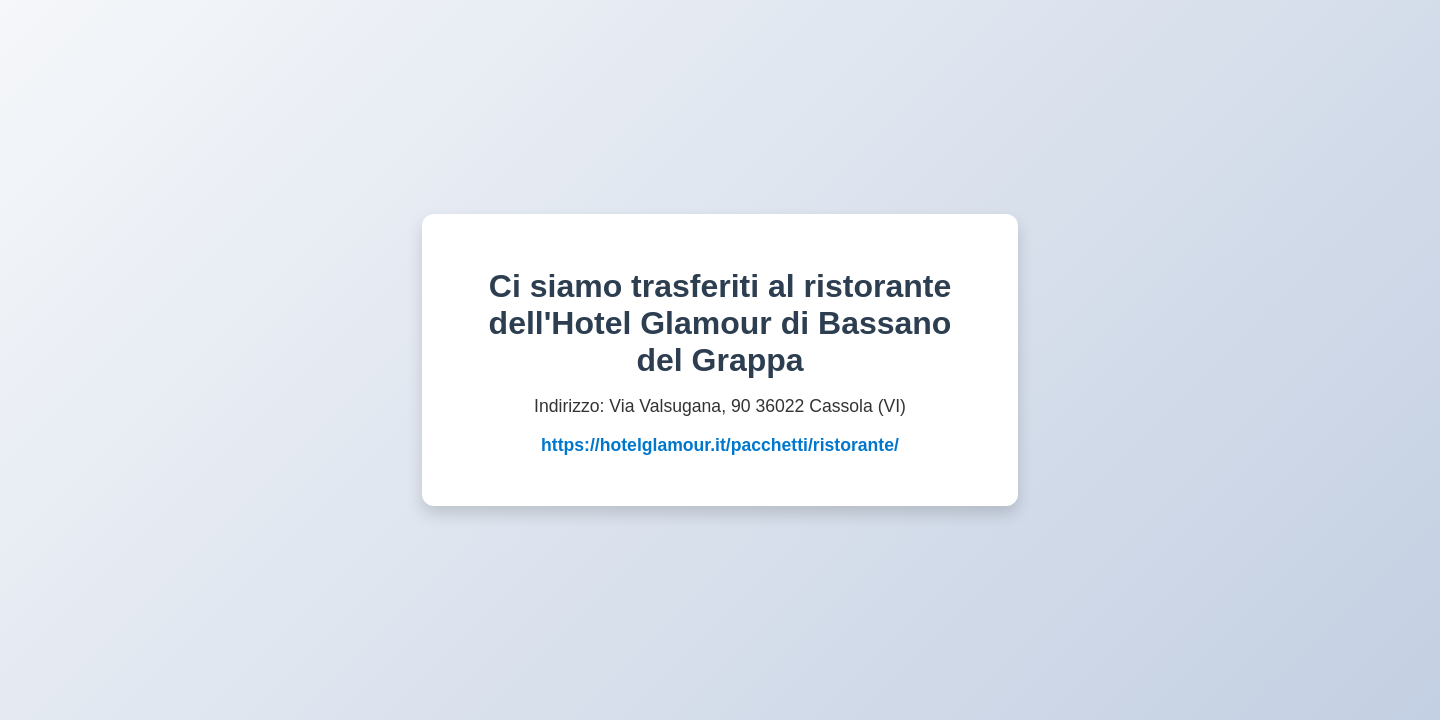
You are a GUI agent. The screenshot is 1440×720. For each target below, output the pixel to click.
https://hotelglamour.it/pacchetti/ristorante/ (720, 445)
